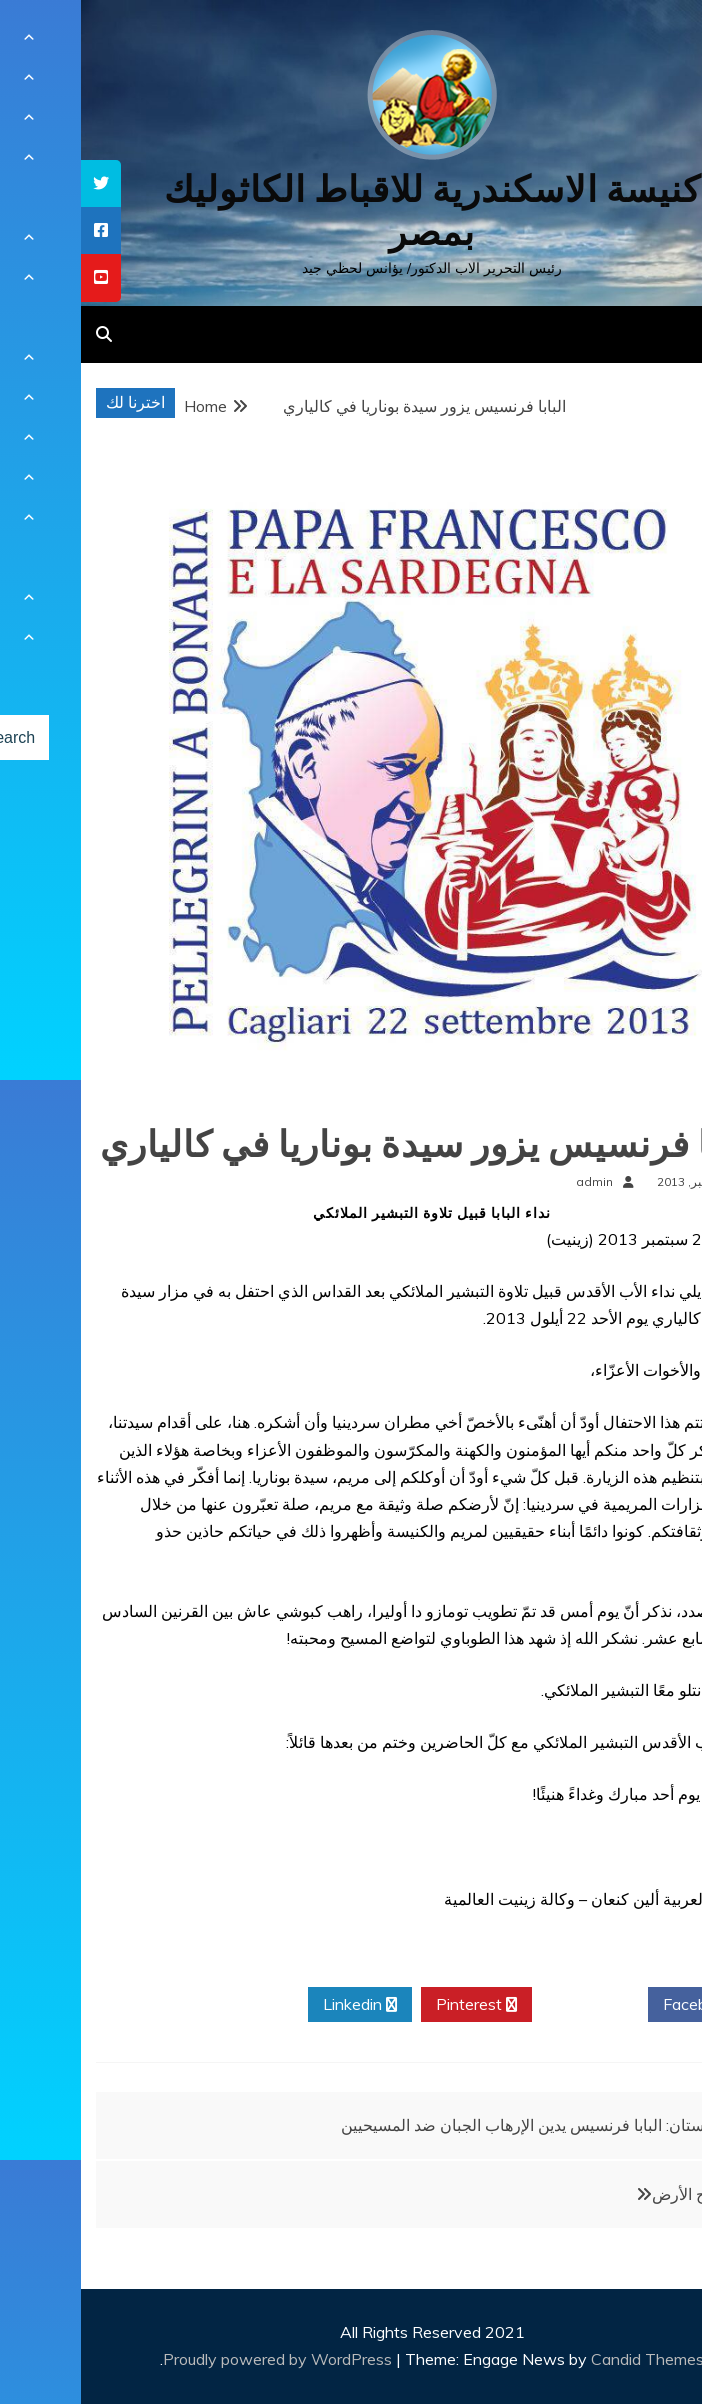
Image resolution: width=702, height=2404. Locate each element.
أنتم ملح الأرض (619, 2194)
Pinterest (395, 2005)
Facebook (624, 2005)
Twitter (509, 2005)
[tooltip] (20, 183)
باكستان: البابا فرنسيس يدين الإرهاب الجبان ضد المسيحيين (450, 2125)
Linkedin (279, 2005)
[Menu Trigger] (639, 42)
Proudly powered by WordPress (198, 2359)
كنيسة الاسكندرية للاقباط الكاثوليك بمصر (351, 211)
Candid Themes (566, 2359)
